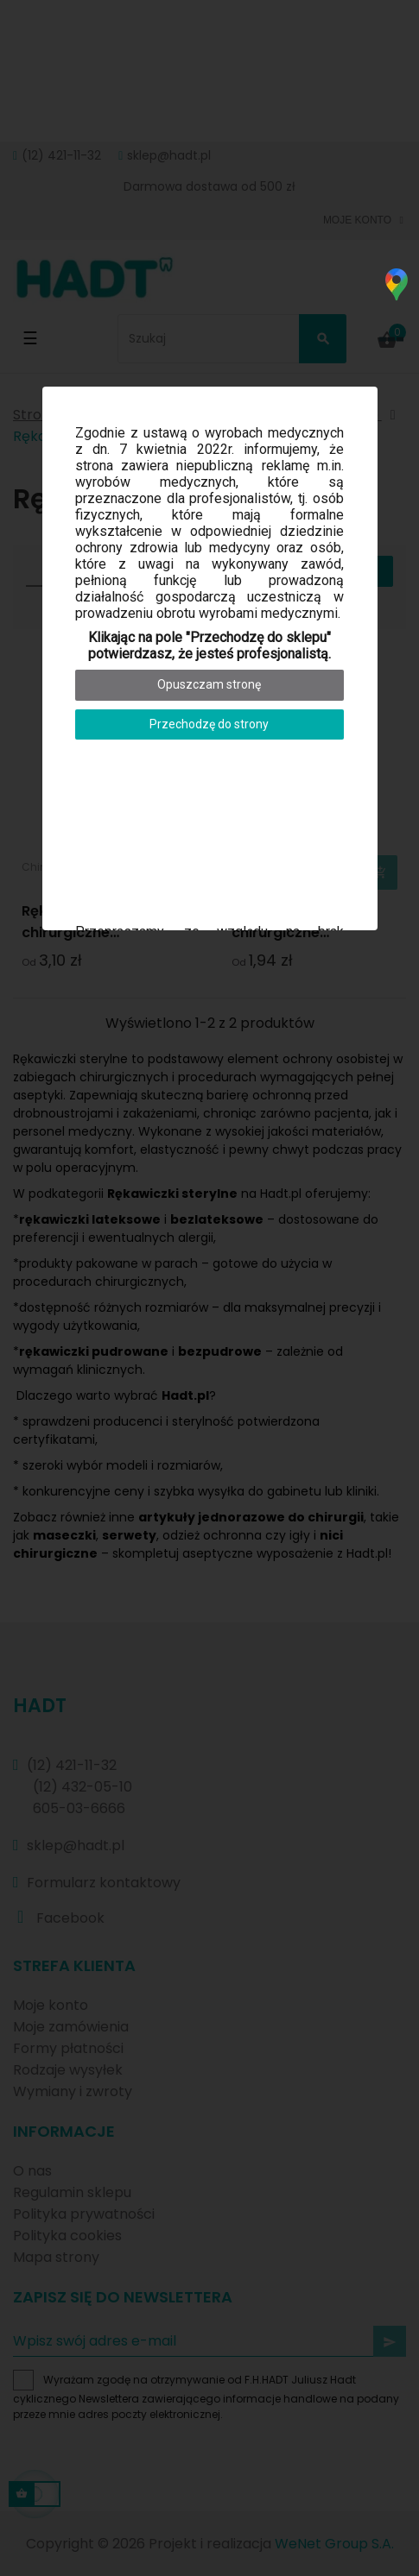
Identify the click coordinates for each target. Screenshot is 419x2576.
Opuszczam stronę (209, 684)
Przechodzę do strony (209, 724)
